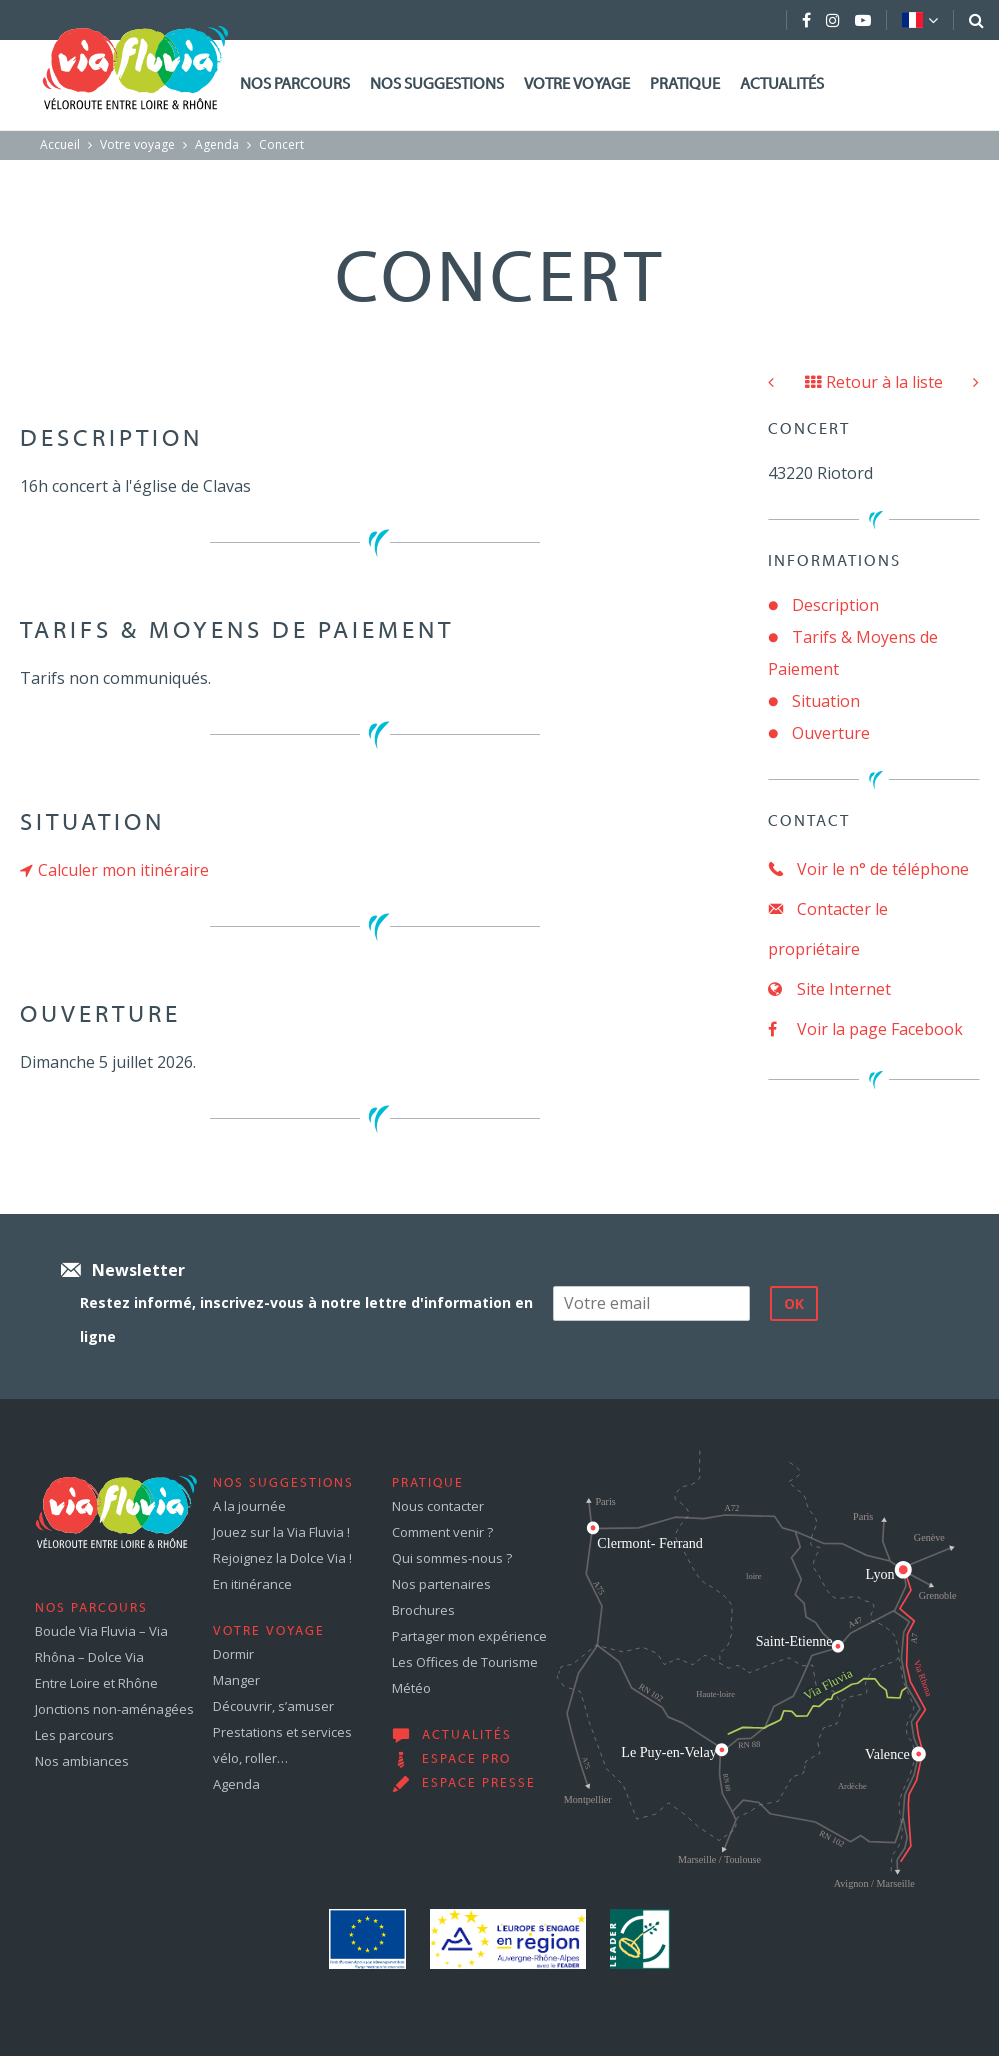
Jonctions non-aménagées (114, 1709)
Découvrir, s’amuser (273, 1706)
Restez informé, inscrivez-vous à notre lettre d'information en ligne (306, 1319)
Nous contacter (438, 1506)
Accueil (60, 144)
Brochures (423, 1610)
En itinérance (252, 1584)
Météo (411, 1688)
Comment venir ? (442, 1532)
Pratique (685, 85)
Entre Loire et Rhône (96, 1683)
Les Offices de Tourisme (465, 1662)
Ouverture (831, 733)
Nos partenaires (441, 1584)
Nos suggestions (437, 85)
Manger (236, 1680)
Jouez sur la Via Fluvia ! (281, 1532)
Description (835, 605)
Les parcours (74, 1735)
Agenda (217, 144)
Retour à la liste (874, 382)
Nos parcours (295, 85)
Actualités (782, 85)
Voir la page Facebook (865, 1029)
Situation (826, 701)
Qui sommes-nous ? (452, 1558)
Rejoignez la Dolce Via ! (282, 1558)
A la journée (249, 1506)
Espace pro (466, 1760)
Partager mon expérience (469, 1636)
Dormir (233, 1654)
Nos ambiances (82, 1761)
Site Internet (829, 989)
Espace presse (479, 1784)
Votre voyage (577, 85)
